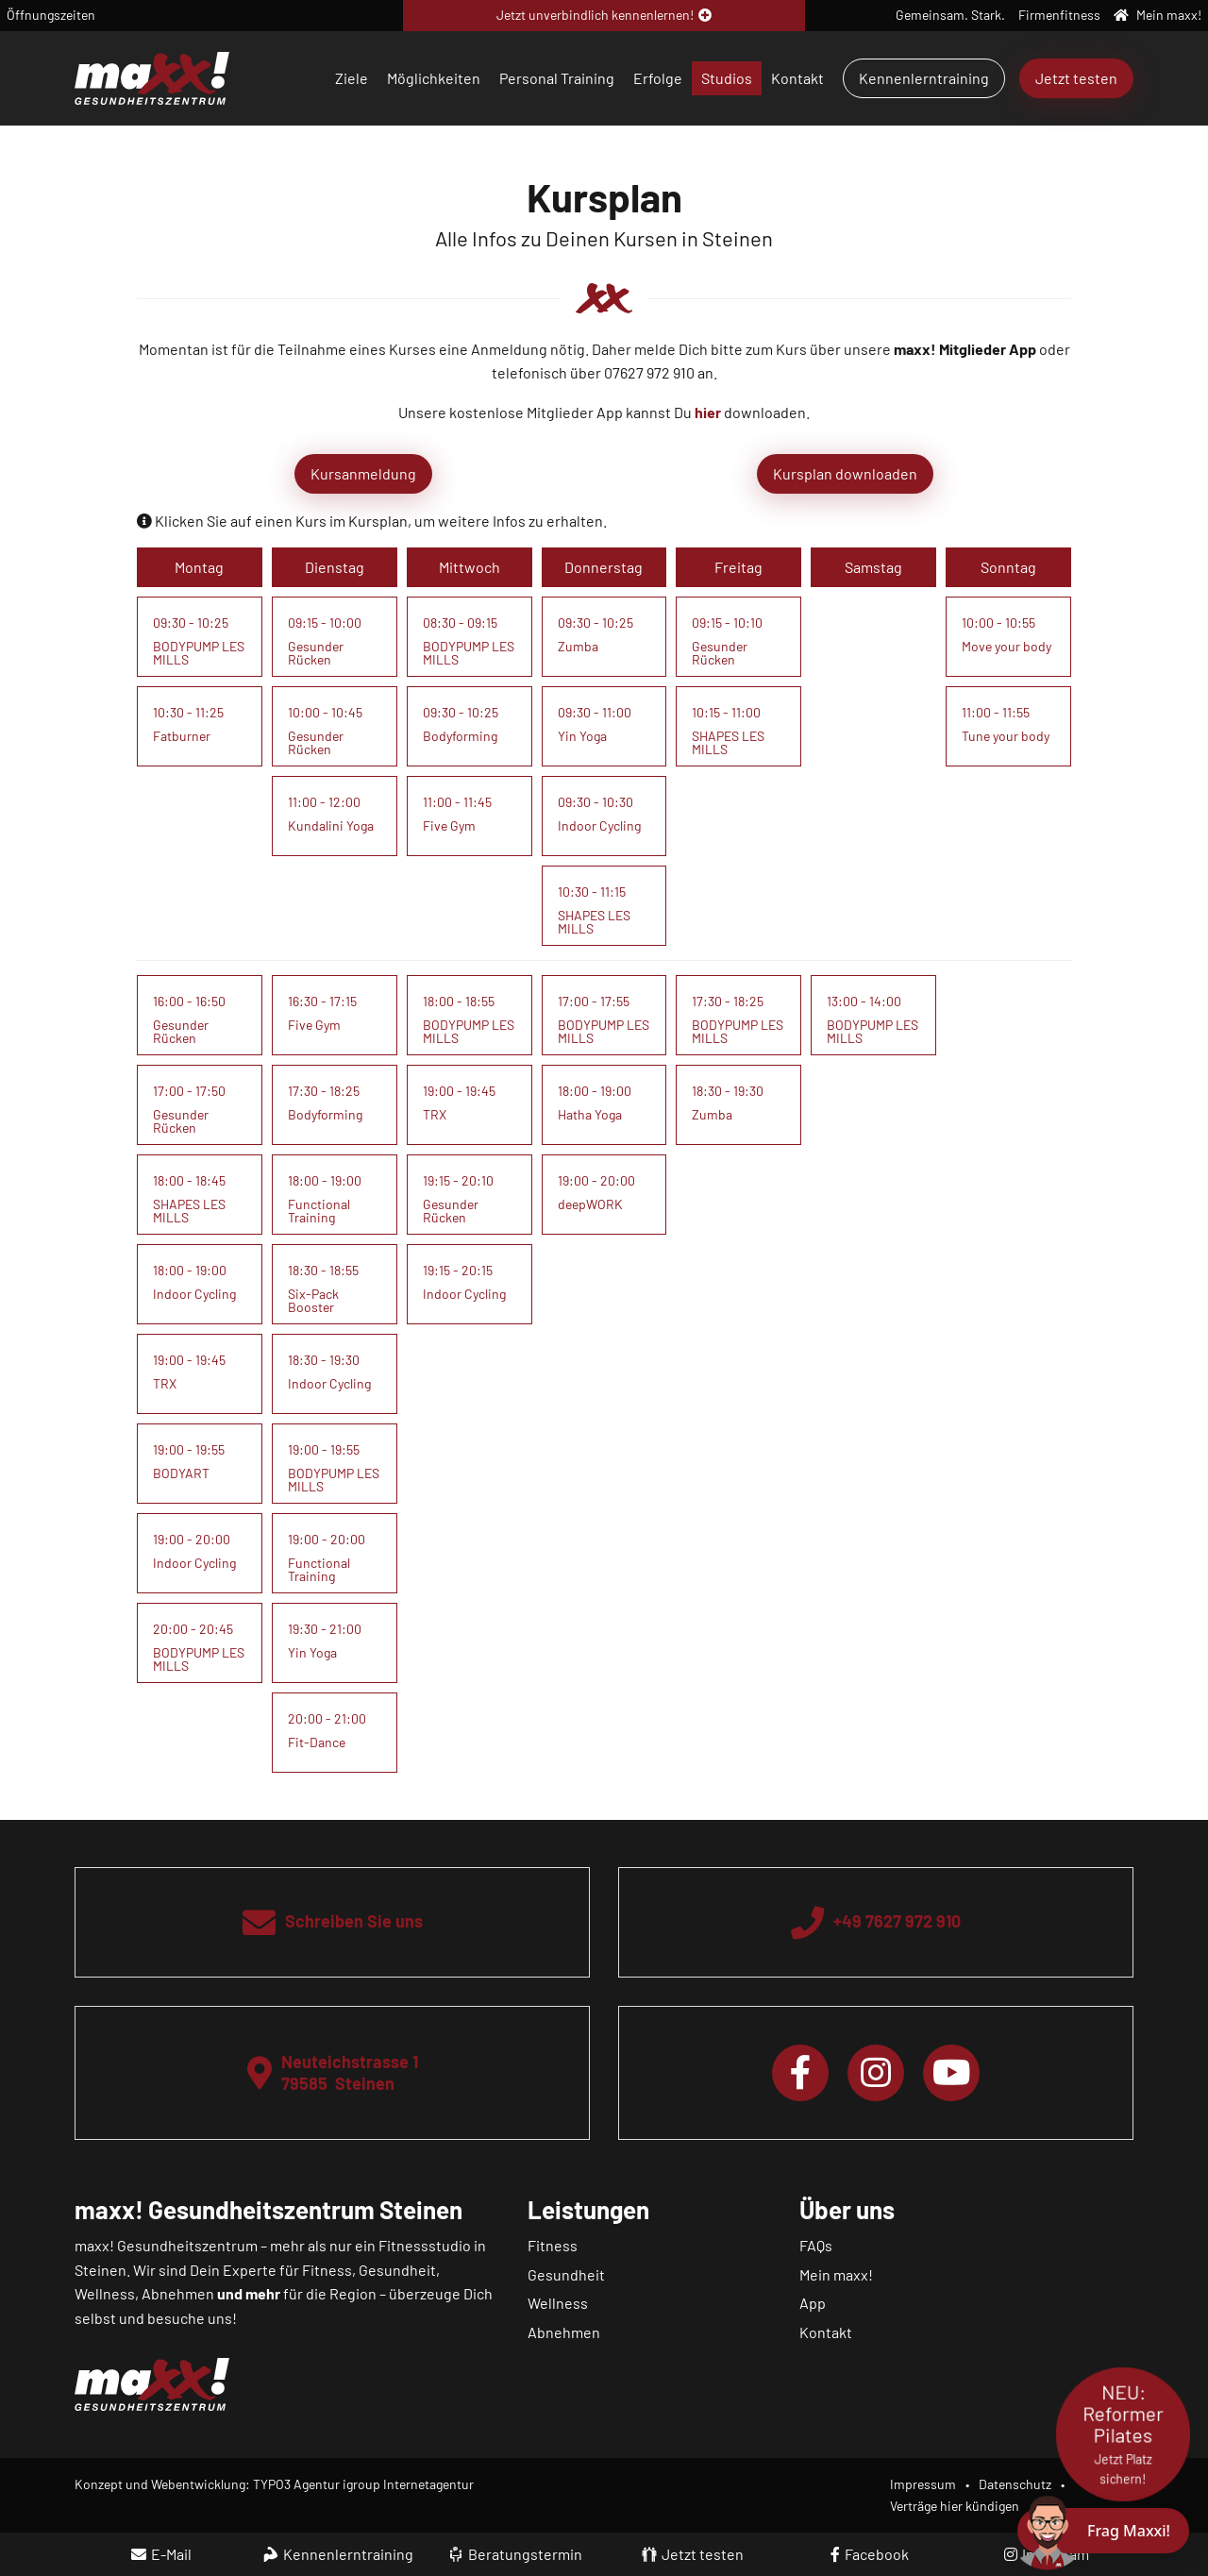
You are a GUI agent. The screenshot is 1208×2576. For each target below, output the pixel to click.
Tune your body (1005, 736)
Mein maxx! (836, 2274)
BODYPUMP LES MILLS (198, 652)
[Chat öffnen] (1103, 2530)
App (812, 2303)
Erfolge (657, 78)
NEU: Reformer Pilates (1123, 2434)
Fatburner (181, 736)
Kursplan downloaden (845, 473)
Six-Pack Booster (313, 1300)
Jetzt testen (1076, 78)
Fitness (553, 2245)
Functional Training (319, 1210)
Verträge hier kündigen (954, 2506)
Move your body (1006, 646)
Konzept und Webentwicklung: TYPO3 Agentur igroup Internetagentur (274, 2484)
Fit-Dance (316, 1742)
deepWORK (590, 1204)
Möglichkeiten (433, 78)
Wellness (558, 2303)
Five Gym (449, 825)
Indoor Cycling (599, 825)
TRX (164, 1383)
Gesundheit (566, 2274)
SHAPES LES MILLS (594, 921)
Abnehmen (564, 2332)
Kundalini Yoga (331, 825)
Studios (726, 78)
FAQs (815, 2245)
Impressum (923, 2484)
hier (708, 412)
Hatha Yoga (590, 1114)
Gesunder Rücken (316, 652)
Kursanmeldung (363, 473)
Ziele (351, 78)
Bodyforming (460, 736)
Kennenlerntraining (924, 78)
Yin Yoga (582, 736)
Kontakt (797, 78)
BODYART (181, 1473)
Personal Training (556, 78)
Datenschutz (1015, 2484)
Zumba (578, 646)
